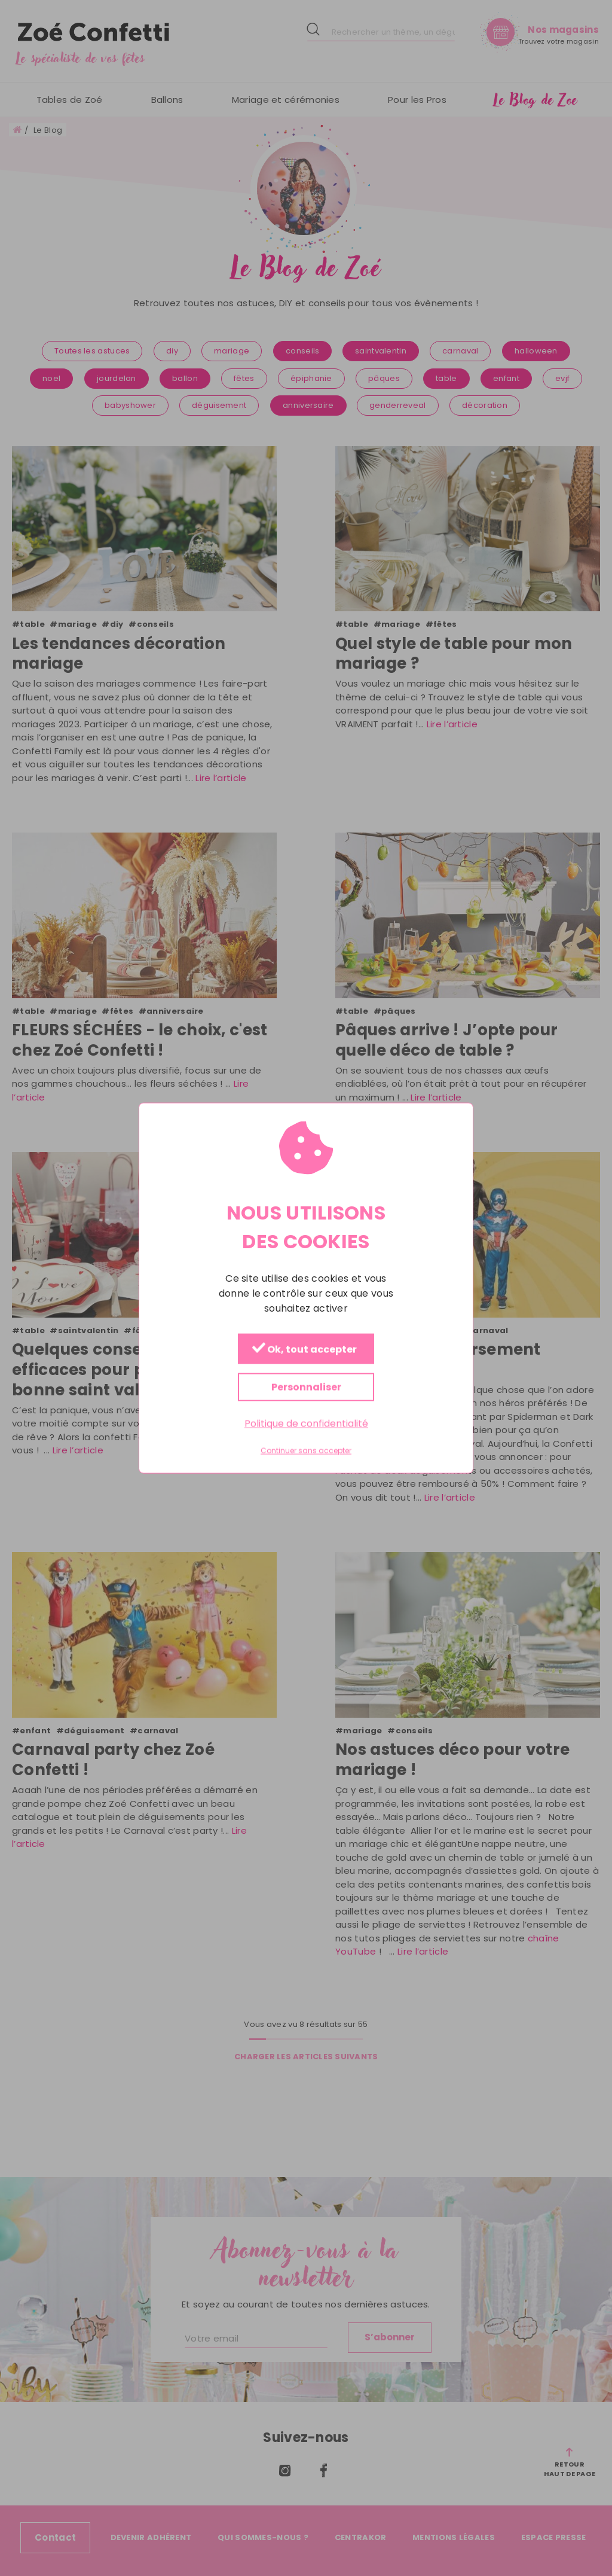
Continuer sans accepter (306, 1451)
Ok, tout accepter (304, 1349)
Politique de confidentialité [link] (306, 1424)
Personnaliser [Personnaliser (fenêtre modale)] (306, 1387)
